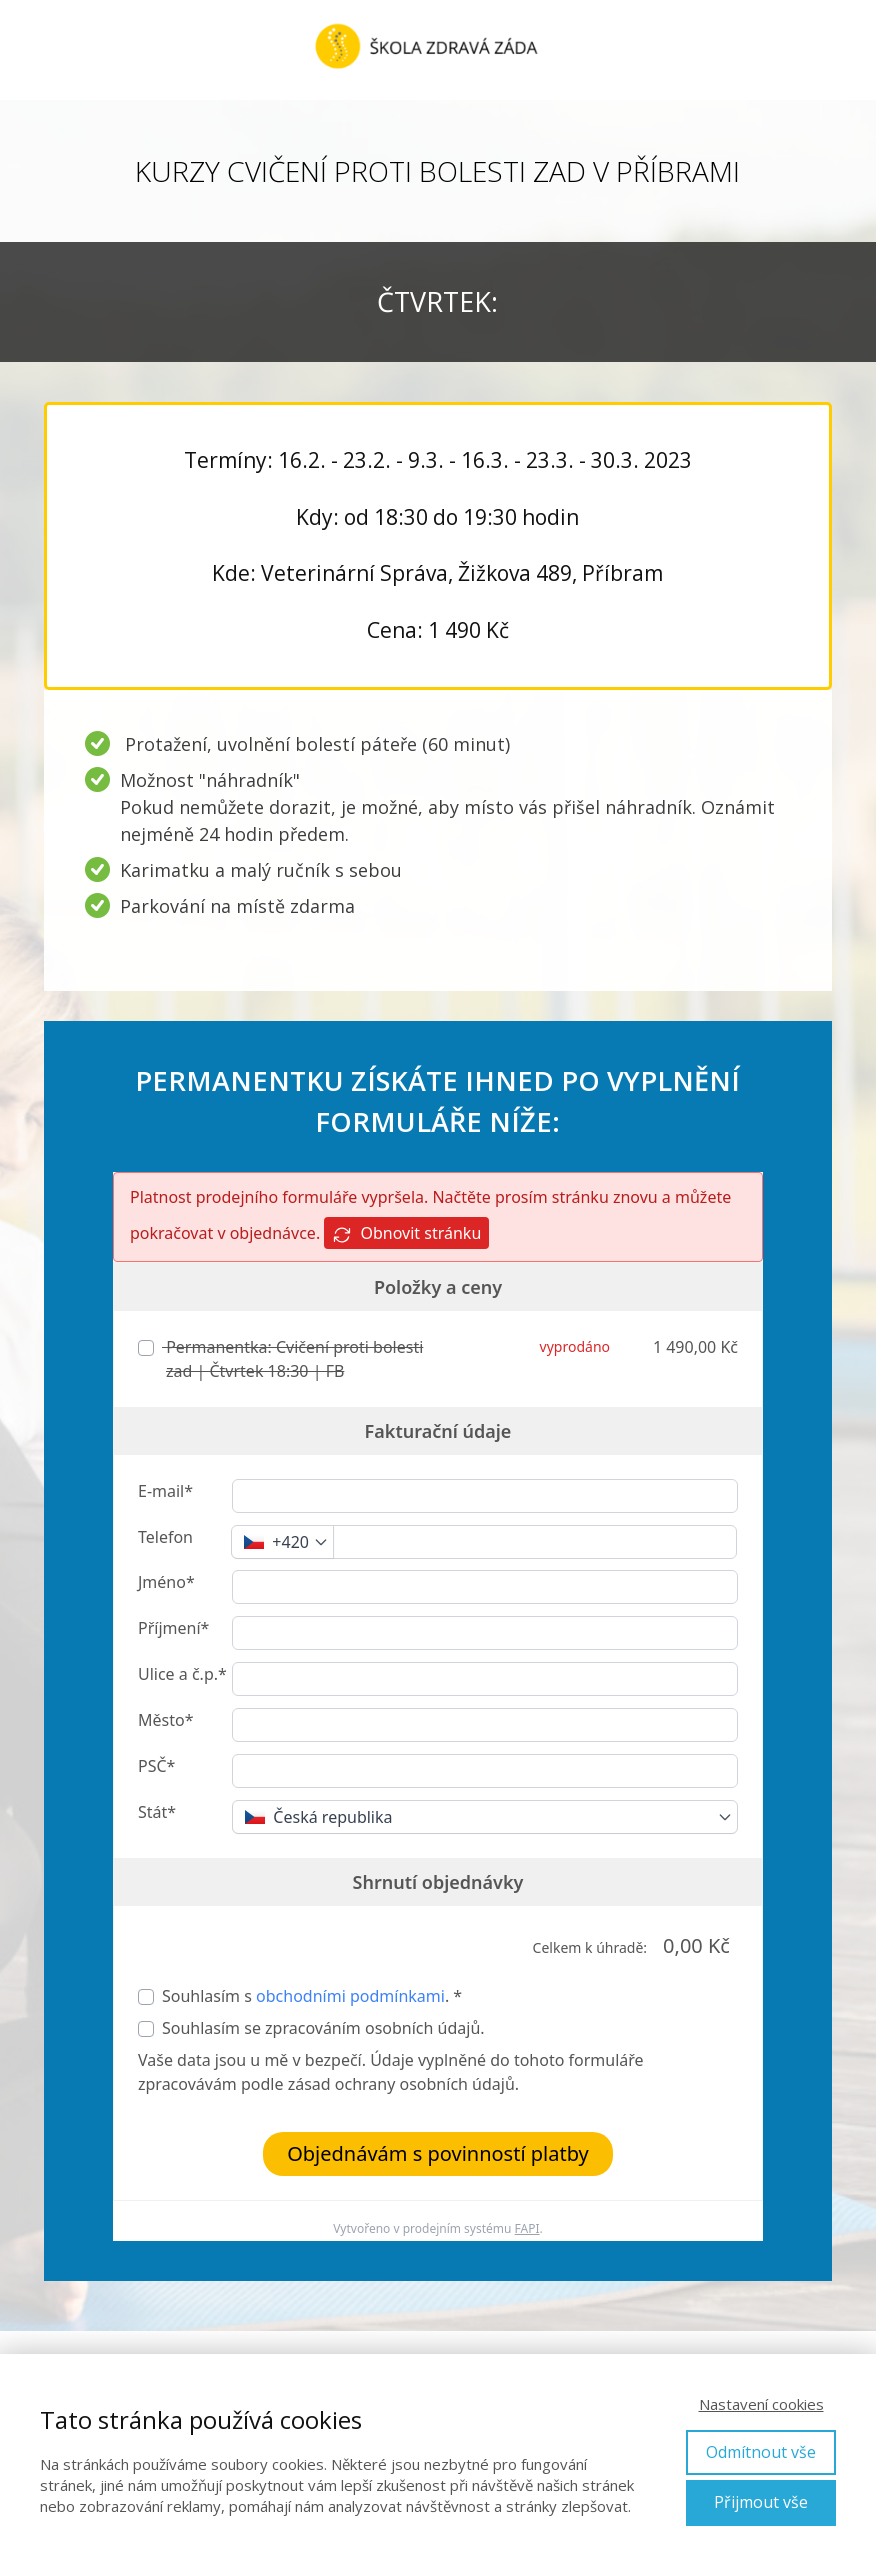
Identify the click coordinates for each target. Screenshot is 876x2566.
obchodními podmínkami (350, 1996)
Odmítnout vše (761, 2452)
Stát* (157, 1812)
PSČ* (156, 1766)
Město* (165, 1720)
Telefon (165, 1537)
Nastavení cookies (761, 2404)
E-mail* (165, 1491)
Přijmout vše (761, 2502)
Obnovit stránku (406, 1233)
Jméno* (166, 1582)
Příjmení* (173, 1628)
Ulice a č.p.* (182, 1674)
